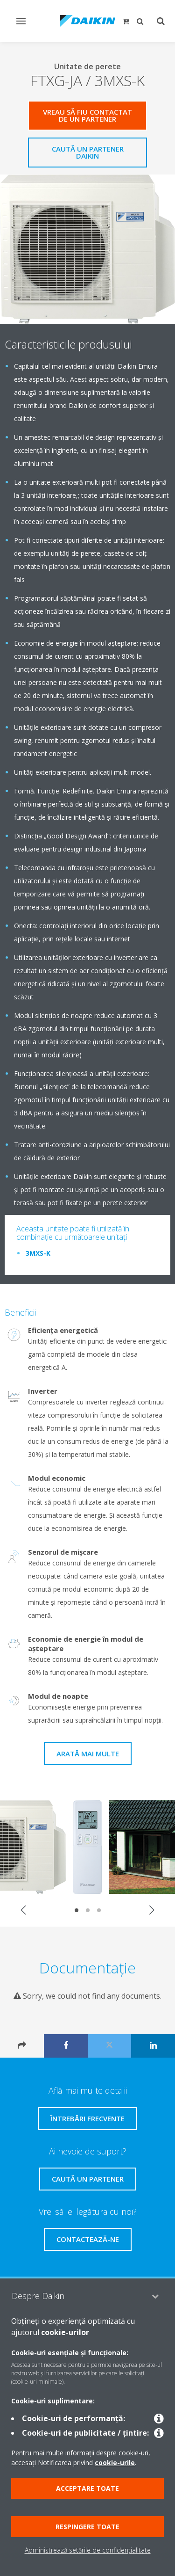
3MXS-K (38, 1253)
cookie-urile (115, 2462)
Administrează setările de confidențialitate (88, 2550)
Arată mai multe (87, 1753)
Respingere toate (87, 2526)
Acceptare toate (87, 2488)
